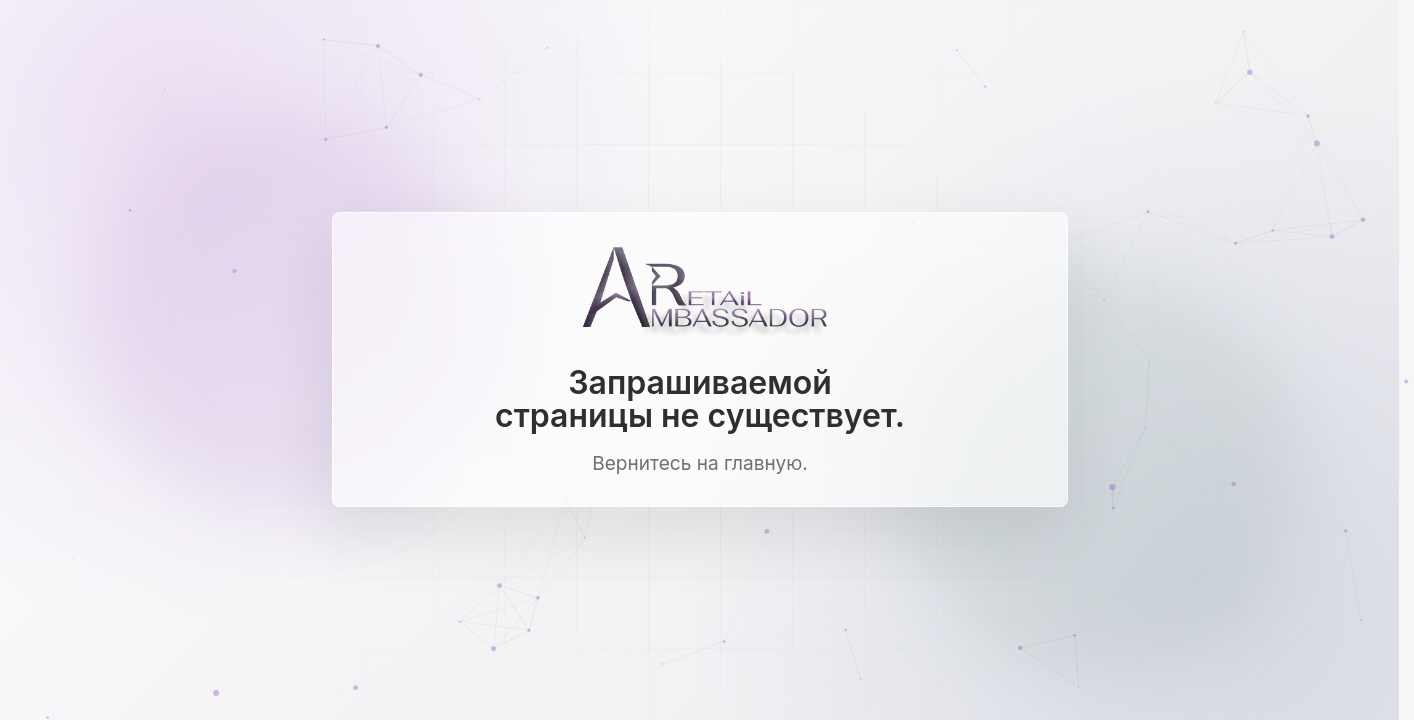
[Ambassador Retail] (699, 293)
